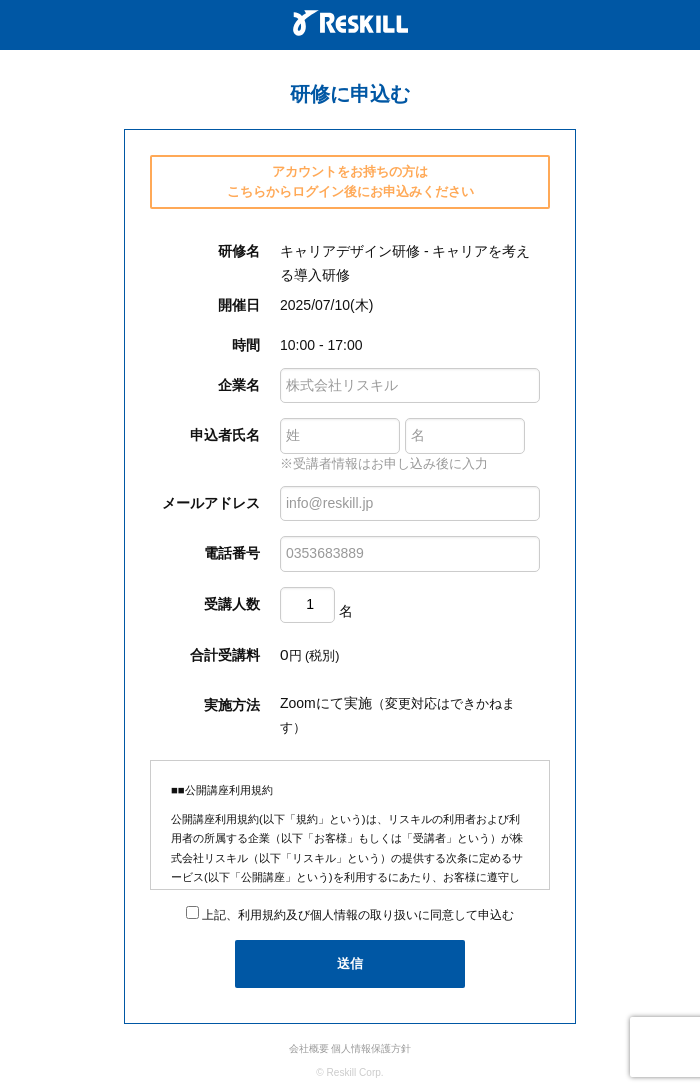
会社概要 (309, 1048)
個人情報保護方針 (371, 1048)
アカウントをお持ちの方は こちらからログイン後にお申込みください (350, 181)
